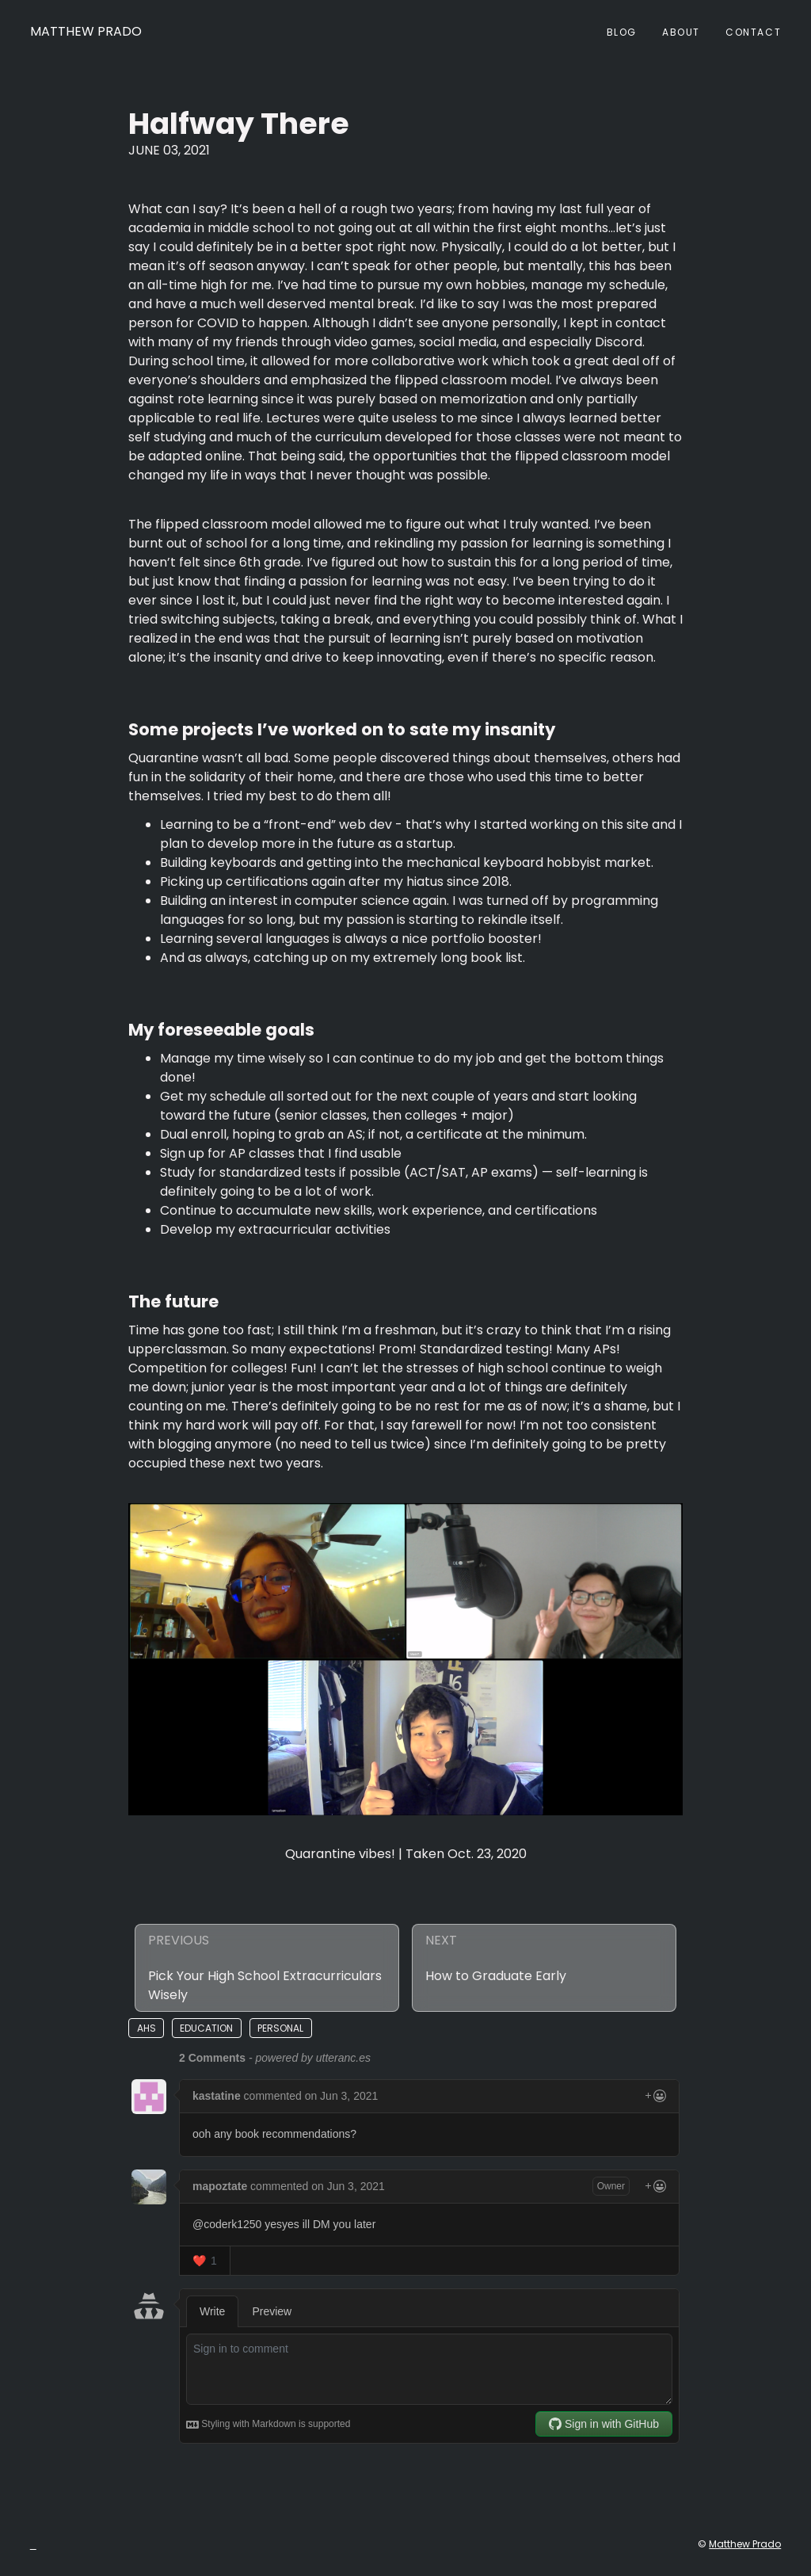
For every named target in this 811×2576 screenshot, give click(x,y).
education (206, 2028)
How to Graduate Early (495, 1976)
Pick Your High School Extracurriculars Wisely (265, 1985)
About (681, 32)
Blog (622, 32)
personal (280, 2028)
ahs (146, 2028)
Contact (753, 32)
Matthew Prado (86, 31)
